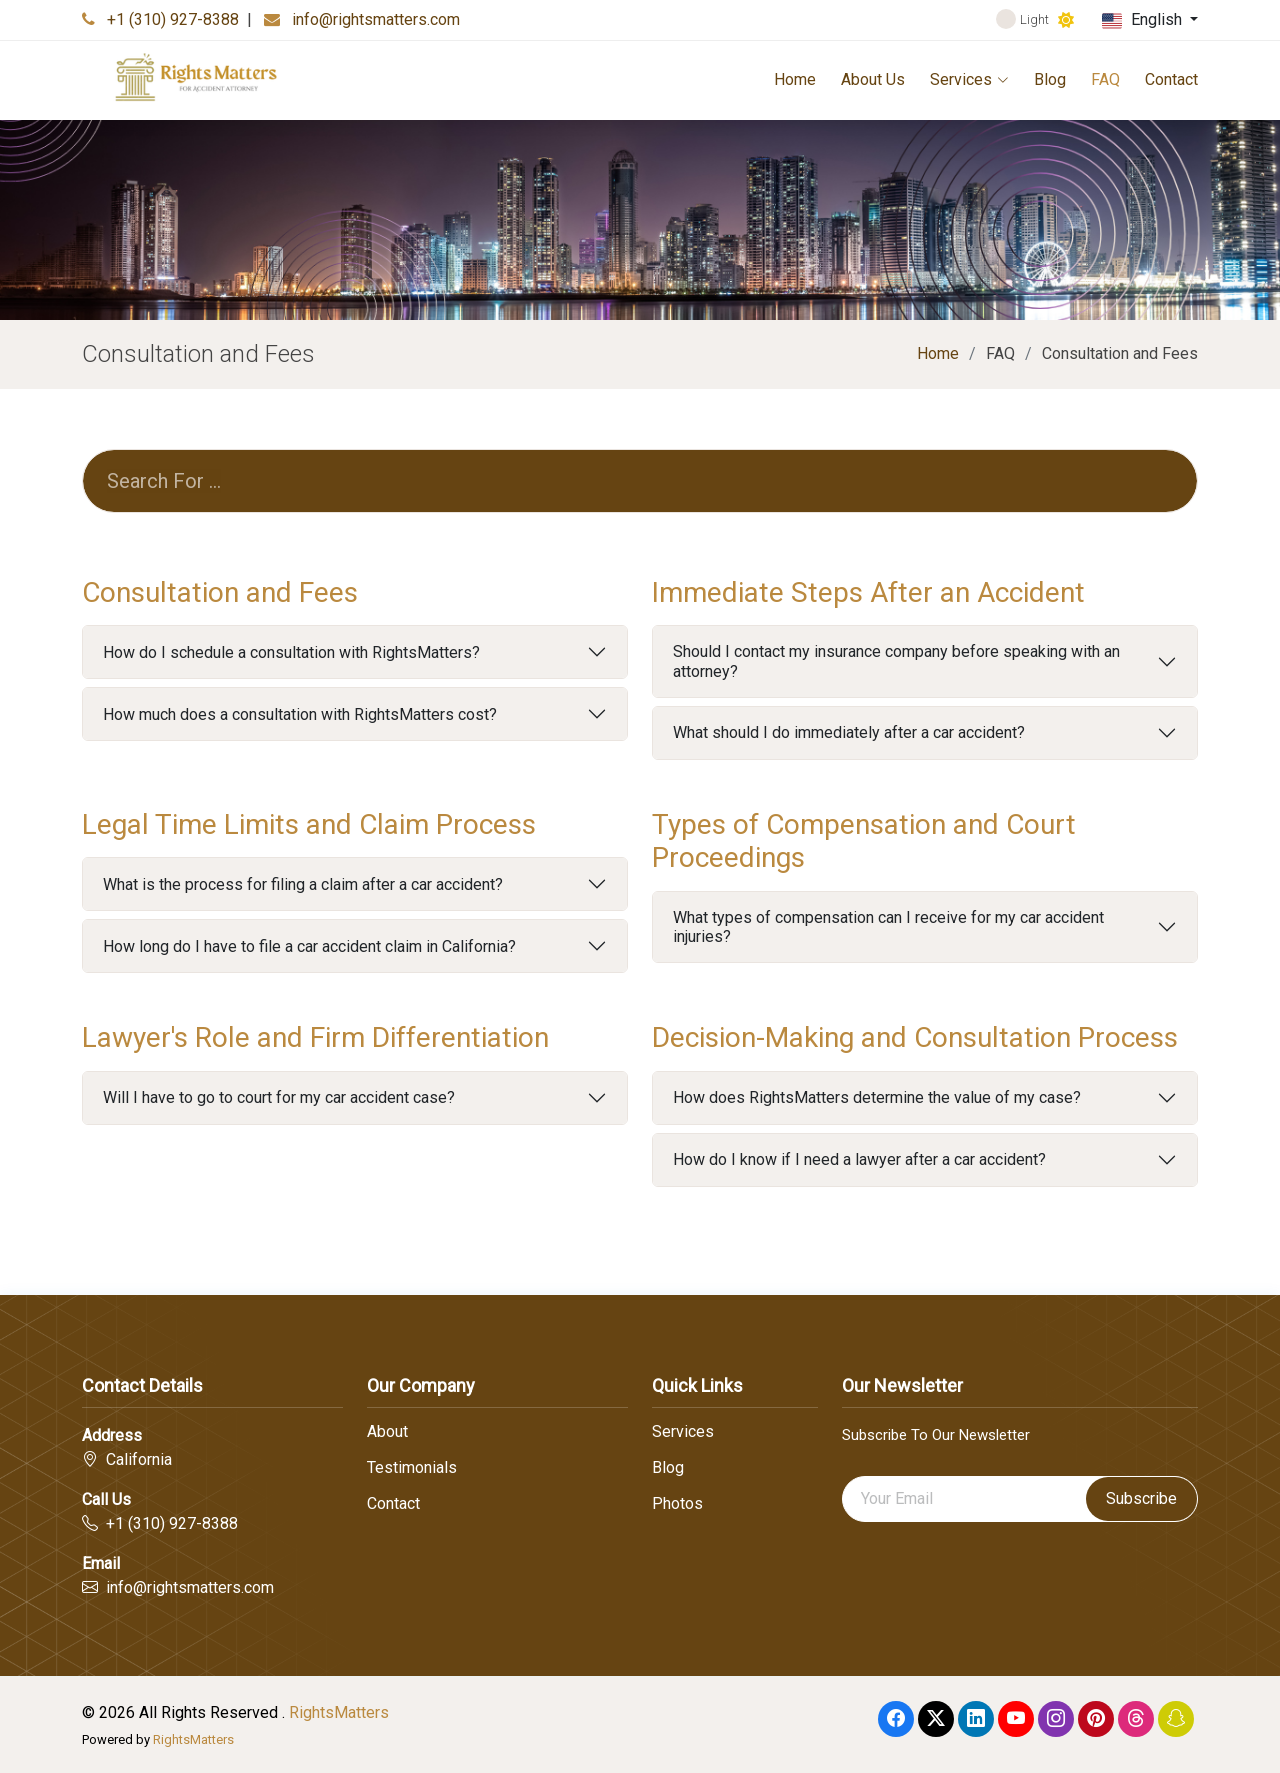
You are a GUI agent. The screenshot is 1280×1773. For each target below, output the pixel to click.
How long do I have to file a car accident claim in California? (309, 946)
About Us (873, 79)
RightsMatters (339, 1712)
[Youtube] (1016, 1719)
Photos (677, 1504)
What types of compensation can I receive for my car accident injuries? (888, 927)
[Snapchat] (1176, 1719)
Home (795, 79)
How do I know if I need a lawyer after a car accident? (859, 1159)
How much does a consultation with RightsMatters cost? (300, 714)
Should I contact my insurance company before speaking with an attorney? (896, 661)
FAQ (1105, 79)
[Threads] (1136, 1719)
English (1144, 20)
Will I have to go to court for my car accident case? (279, 1097)
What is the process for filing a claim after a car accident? (303, 884)
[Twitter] (936, 1719)
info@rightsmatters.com (376, 19)
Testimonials (412, 1468)
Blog (1050, 79)
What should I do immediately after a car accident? (849, 732)
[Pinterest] (1096, 1719)
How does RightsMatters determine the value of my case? (877, 1097)
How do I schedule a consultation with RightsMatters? (291, 652)
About (387, 1432)
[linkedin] (976, 1719)
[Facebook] (896, 1719)
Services (969, 79)
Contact (1171, 79)
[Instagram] (1056, 1719)
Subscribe (1141, 1498)
